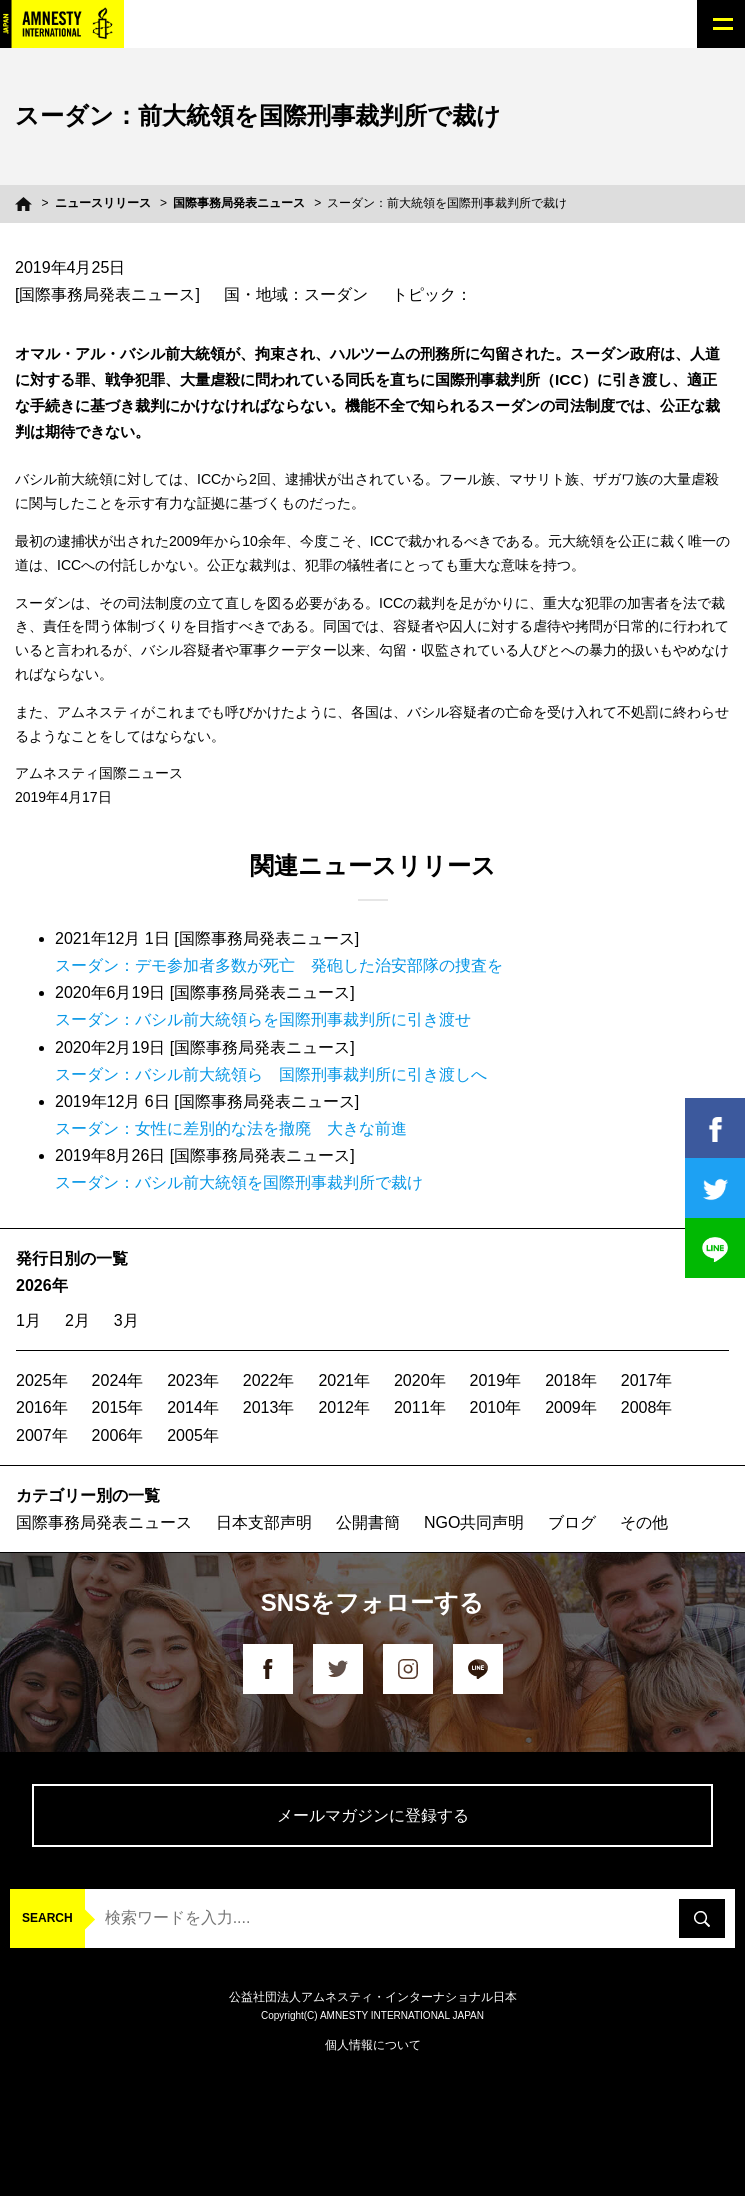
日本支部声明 (264, 1522)
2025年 (42, 1380)
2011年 (420, 1407)
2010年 (496, 1407)
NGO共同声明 (474, 1522)
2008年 (647, 1407)
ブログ (572, 1522)
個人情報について (373, 2045)
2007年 (42, 1435)
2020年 (420, 1380)
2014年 (193, 1407)
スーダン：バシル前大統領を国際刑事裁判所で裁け (239, 1182)
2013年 (269, 1407)
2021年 (344, 1380)
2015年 (118, 1407)
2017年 (647, 1380)
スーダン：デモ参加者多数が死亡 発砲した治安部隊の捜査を (279, 965)
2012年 (344, 1407)
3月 (126, 1320)
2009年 (571, 1407)
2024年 (118, 1380)
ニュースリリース (103, 203)
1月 (28, 1320)
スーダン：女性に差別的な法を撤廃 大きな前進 (231, 1128)
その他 (644, 1522)
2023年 (193, 1380)
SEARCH (47, 1918)
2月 (77, 1320)
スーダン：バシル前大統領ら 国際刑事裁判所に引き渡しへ (271, 1074)
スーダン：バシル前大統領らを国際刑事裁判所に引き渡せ (263, 1019)
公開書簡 (368, 1522)
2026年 (42, 1285)
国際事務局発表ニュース (239, 203)
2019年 (496, 1380)
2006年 (118, 1435)
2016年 (42, 1407)
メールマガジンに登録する (373, 1815)
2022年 (269, 1380)
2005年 (193, 1435)
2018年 (571, 1380)
